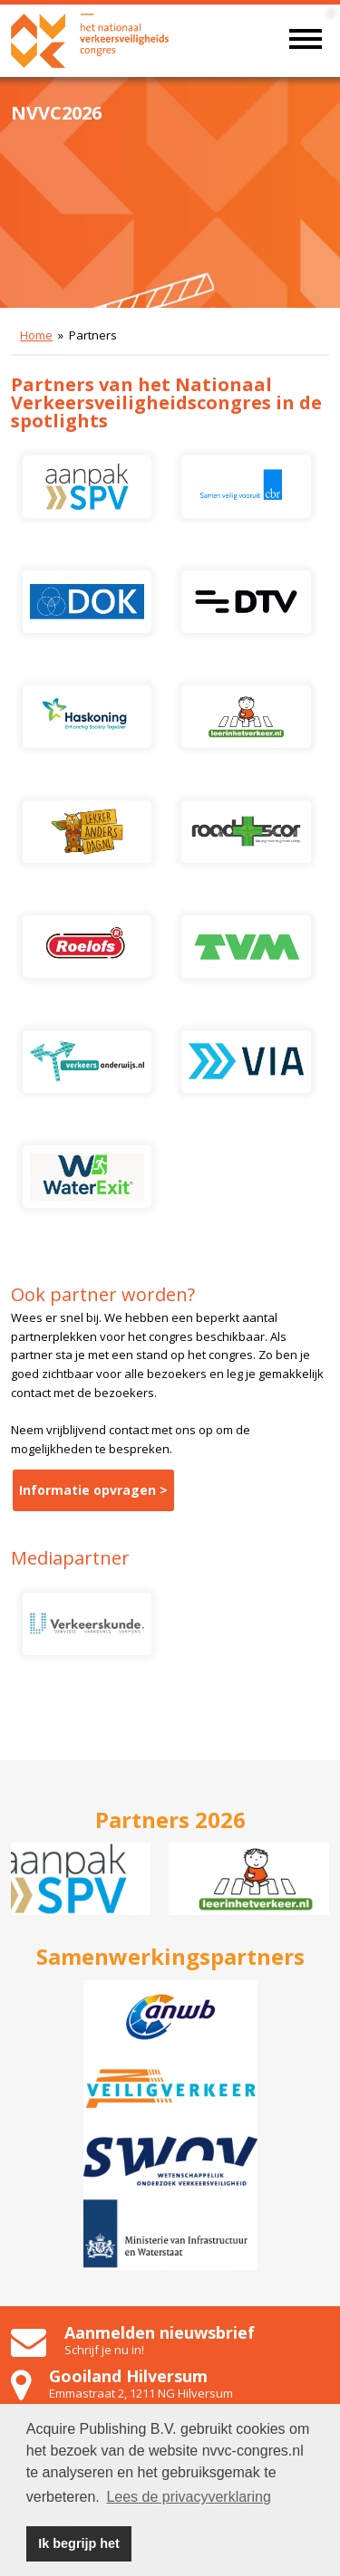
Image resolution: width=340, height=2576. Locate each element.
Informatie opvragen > (93, 1490)
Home (36, 335)
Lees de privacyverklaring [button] (188, 2496)
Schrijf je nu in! (104, 2349)
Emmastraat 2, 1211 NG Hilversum (141, 2393)
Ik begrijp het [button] (79, 2543)
